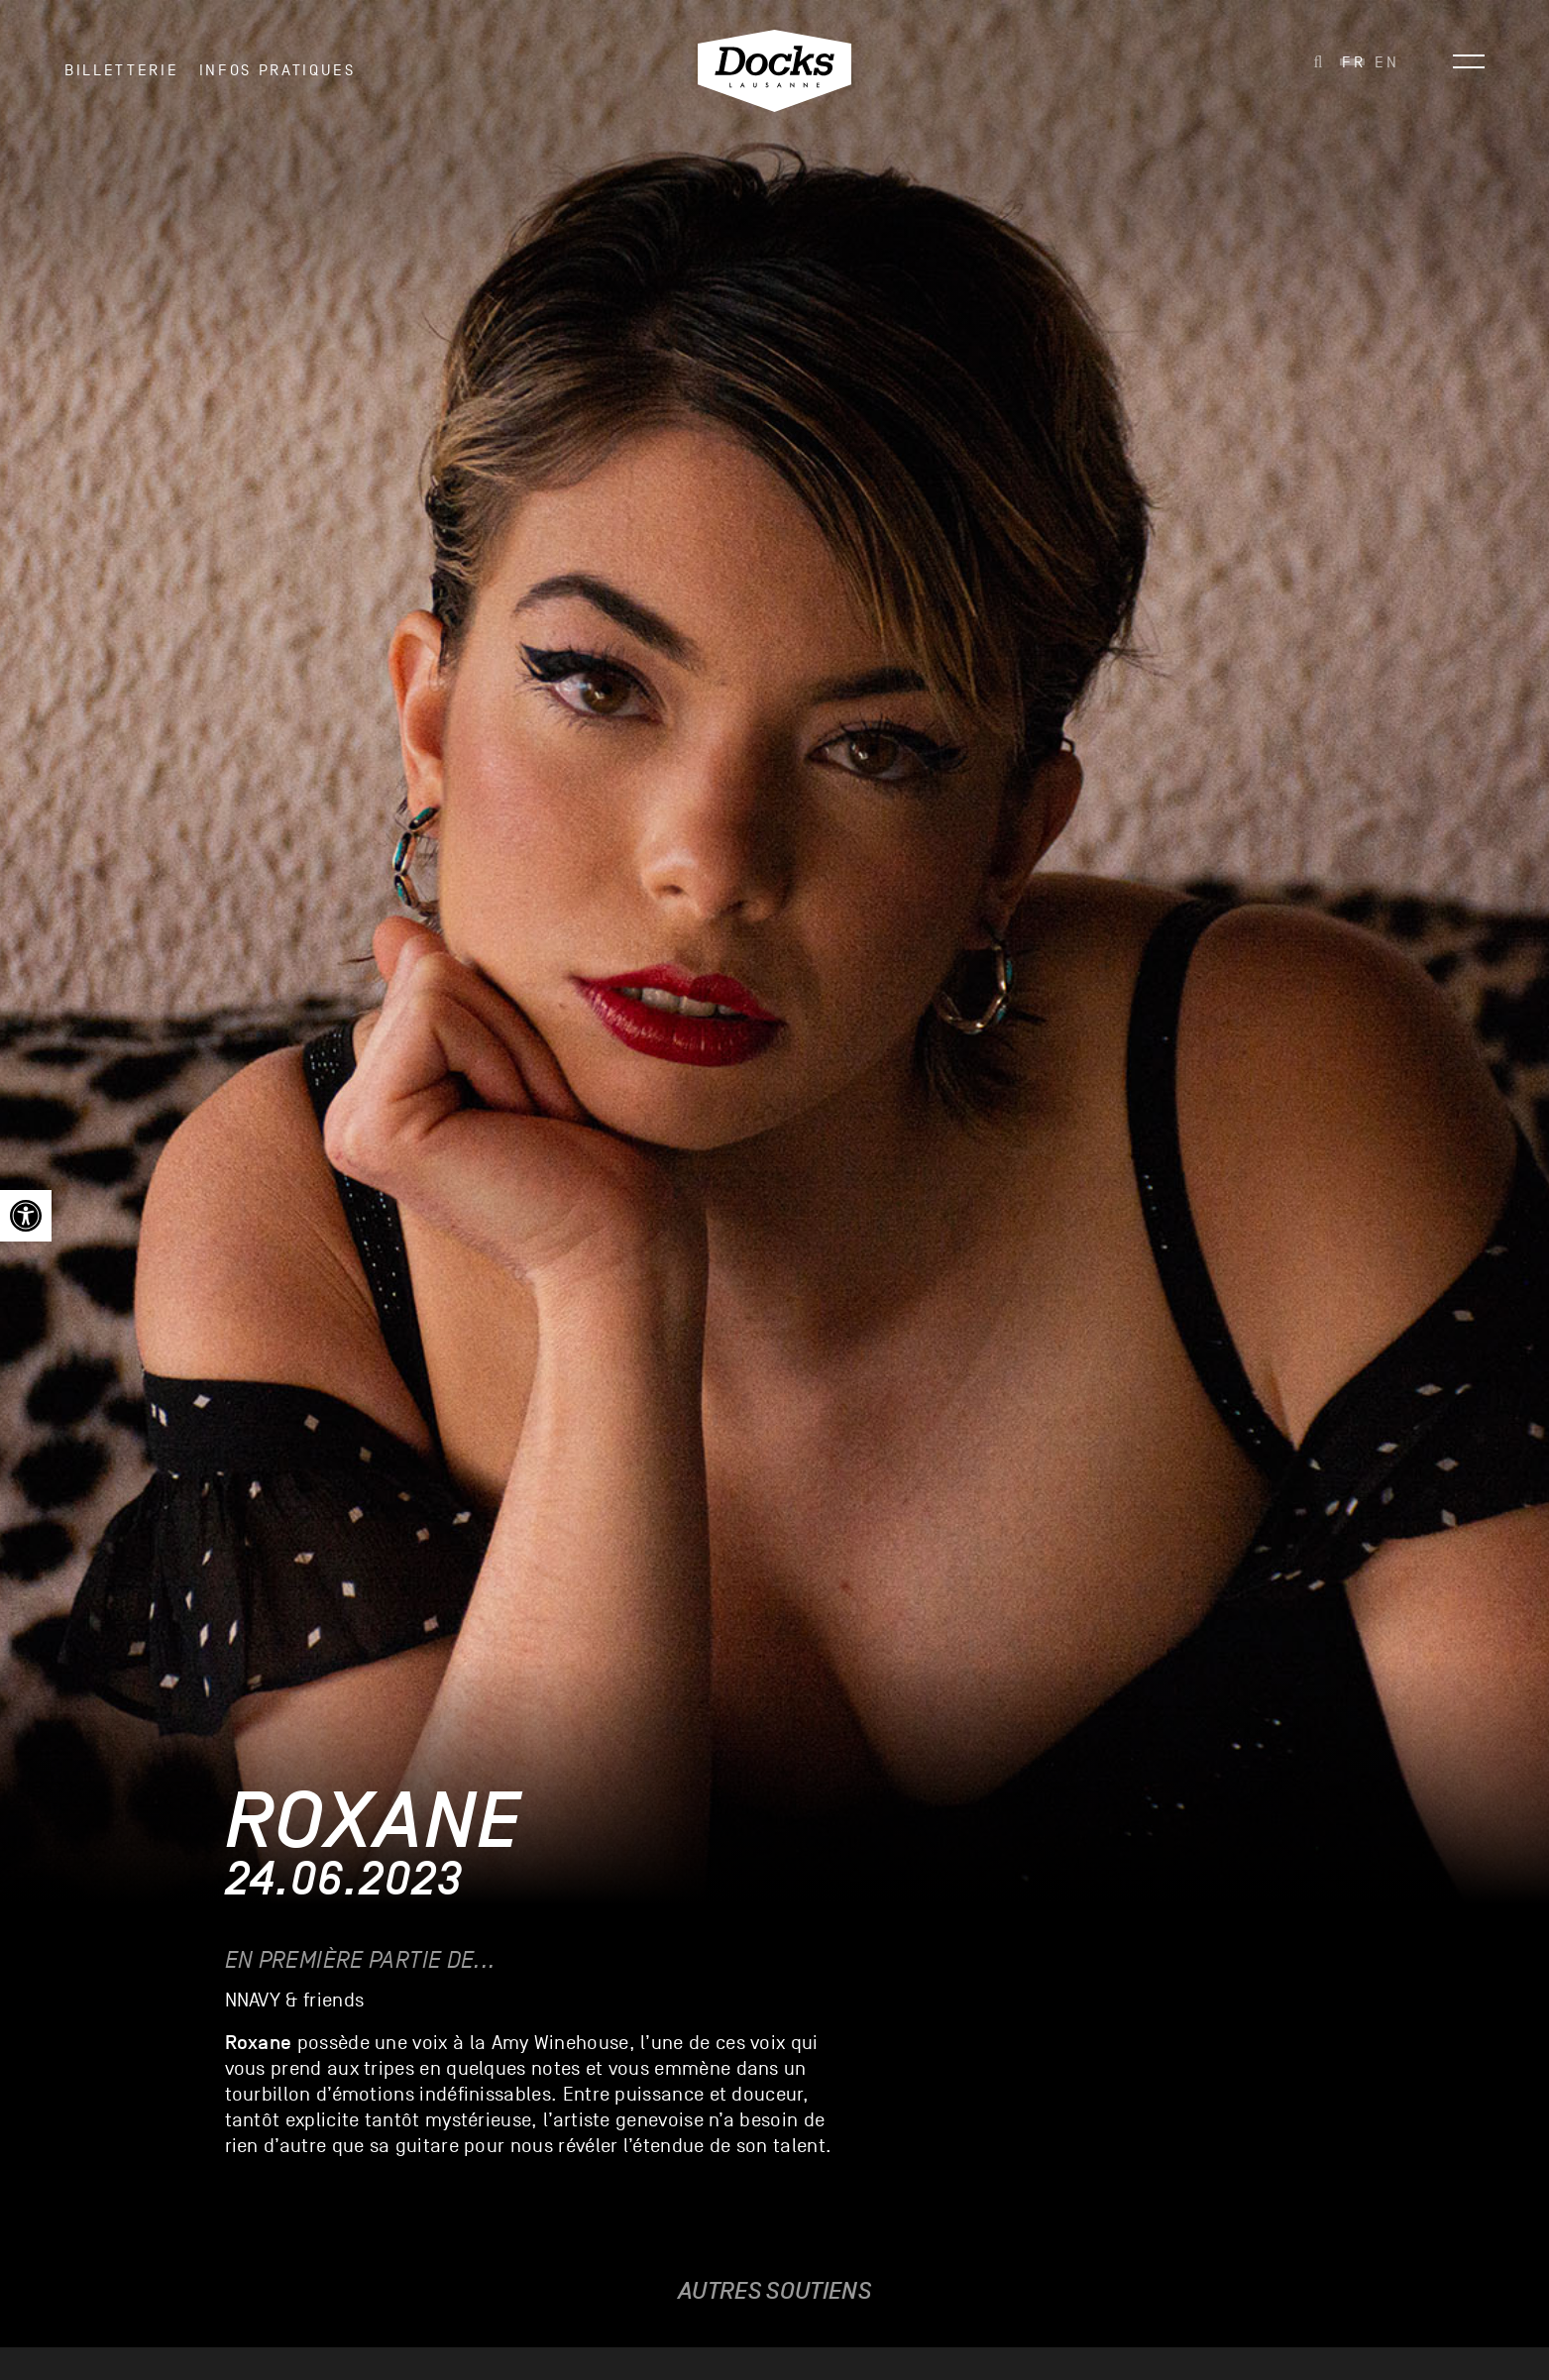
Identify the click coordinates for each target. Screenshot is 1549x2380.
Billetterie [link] (121, 78)
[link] (26, 1216)
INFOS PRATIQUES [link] (277, 78)
